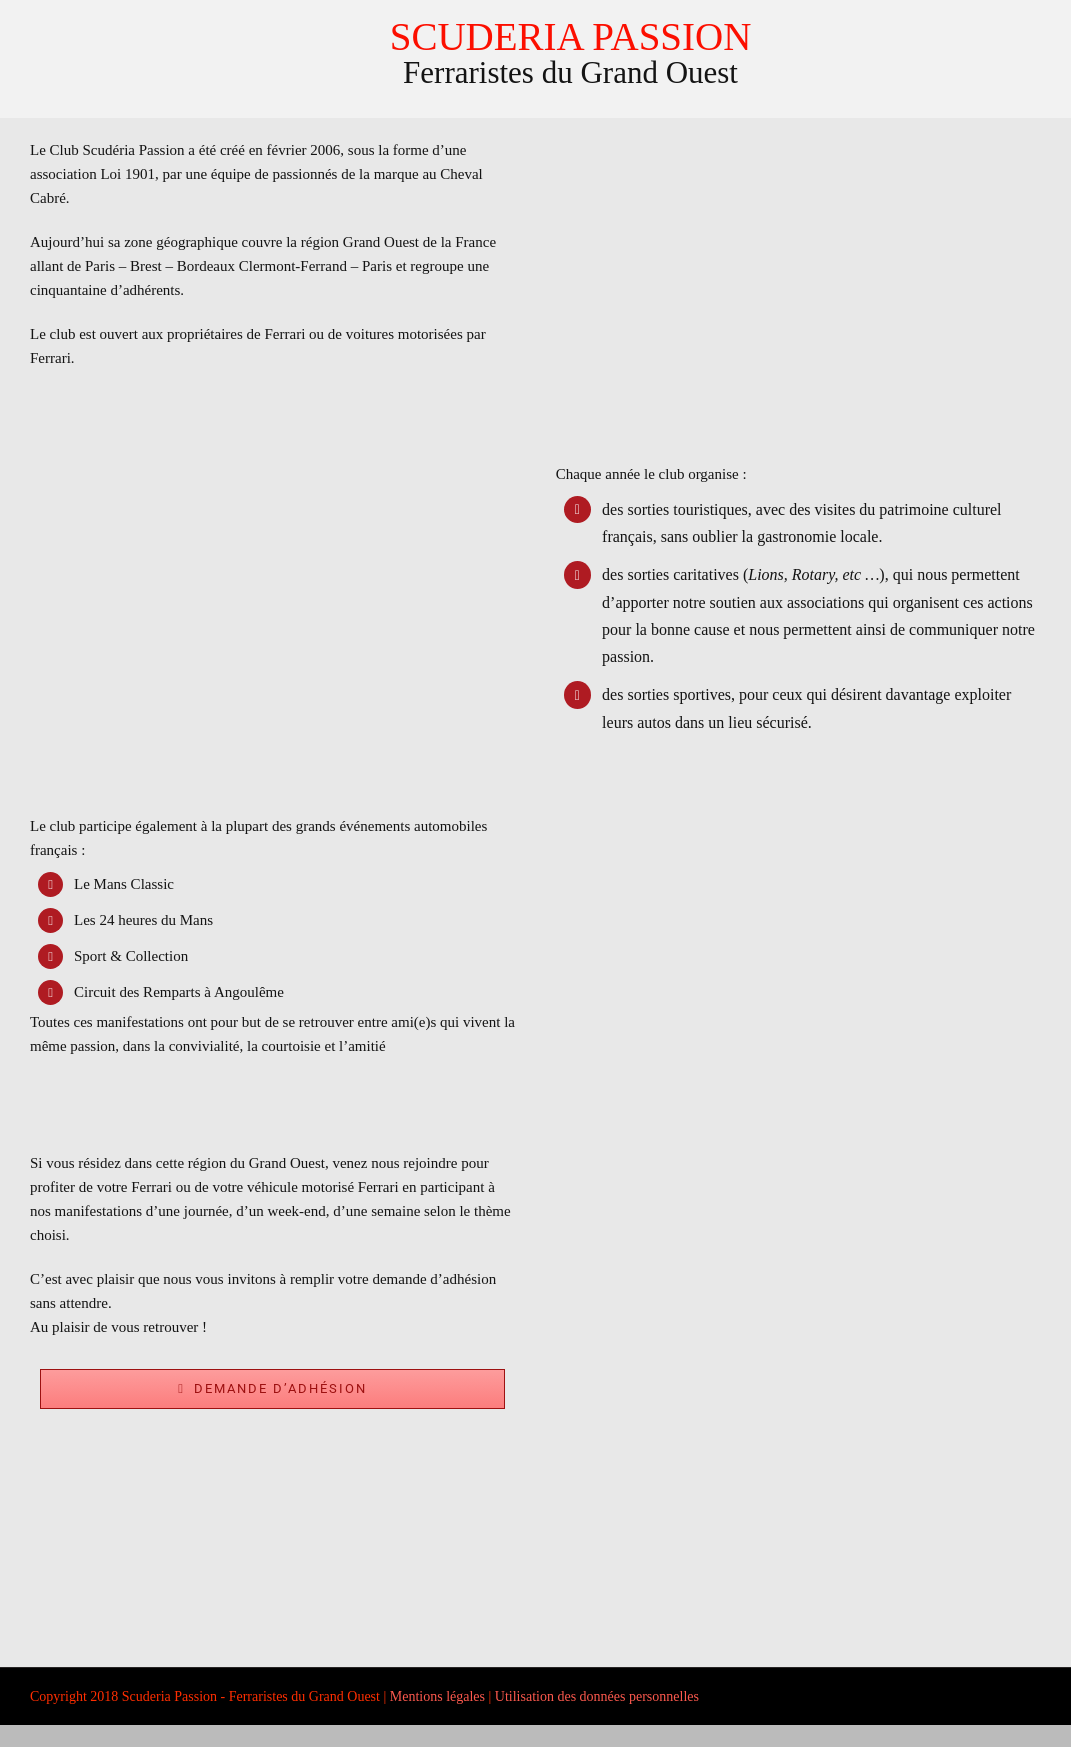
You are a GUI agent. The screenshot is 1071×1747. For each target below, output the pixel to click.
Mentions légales (437, 1696)
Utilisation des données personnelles (597, 1696)
